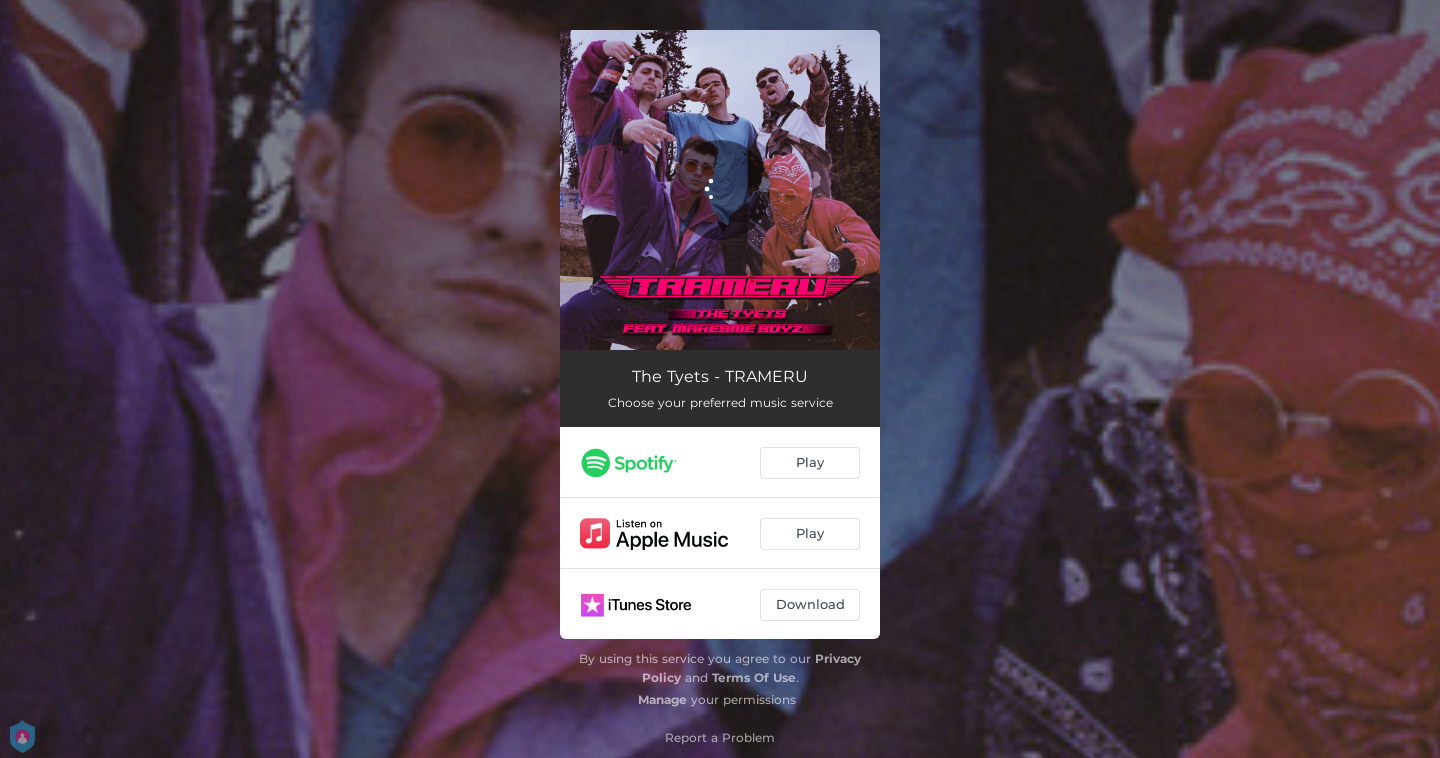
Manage (662, 699)
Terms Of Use (754, 677)
